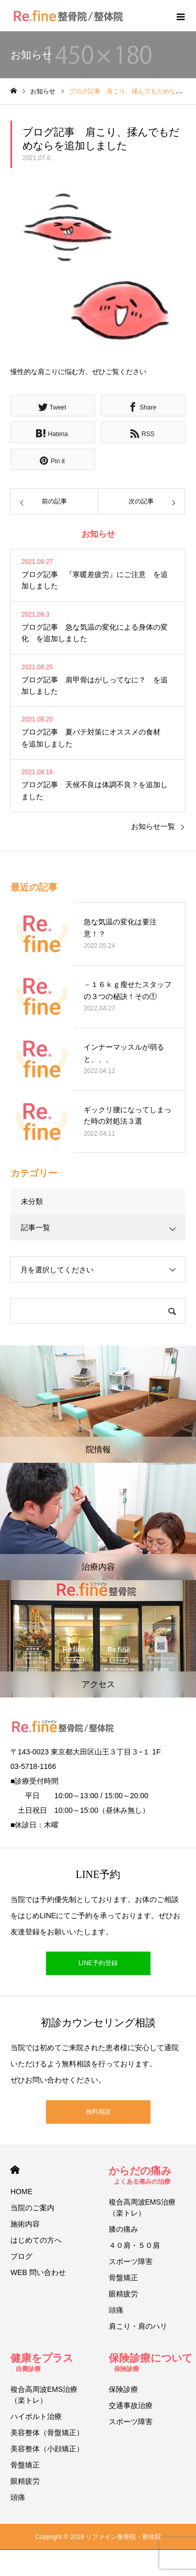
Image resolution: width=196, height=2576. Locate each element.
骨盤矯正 (123, 2277)
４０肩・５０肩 (134, 2245)
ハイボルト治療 (36, 2416)
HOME (14, 2169)
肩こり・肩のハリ (138, 2326)
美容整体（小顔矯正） (47, 2449)
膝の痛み (123, 2229)
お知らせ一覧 (153, 826)
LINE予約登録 (98, 1963)
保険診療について (150, 2362)
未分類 (32, 1201)
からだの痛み (140, 2175)
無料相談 (98, 2111)
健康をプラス (41, 2362)
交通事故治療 (131, 2405)
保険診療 (123, 2389)
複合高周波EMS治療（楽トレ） (142, 2207)
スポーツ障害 (131, 2261)
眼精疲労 (123, 2294)
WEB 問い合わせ (38, 2272)
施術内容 (25, 2224)
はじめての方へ (36, 2240)
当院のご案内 (32, 2208)
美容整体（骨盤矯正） (47, 2432)
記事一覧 (35, 1227)
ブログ (21, 2256)
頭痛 (116, 2310)
